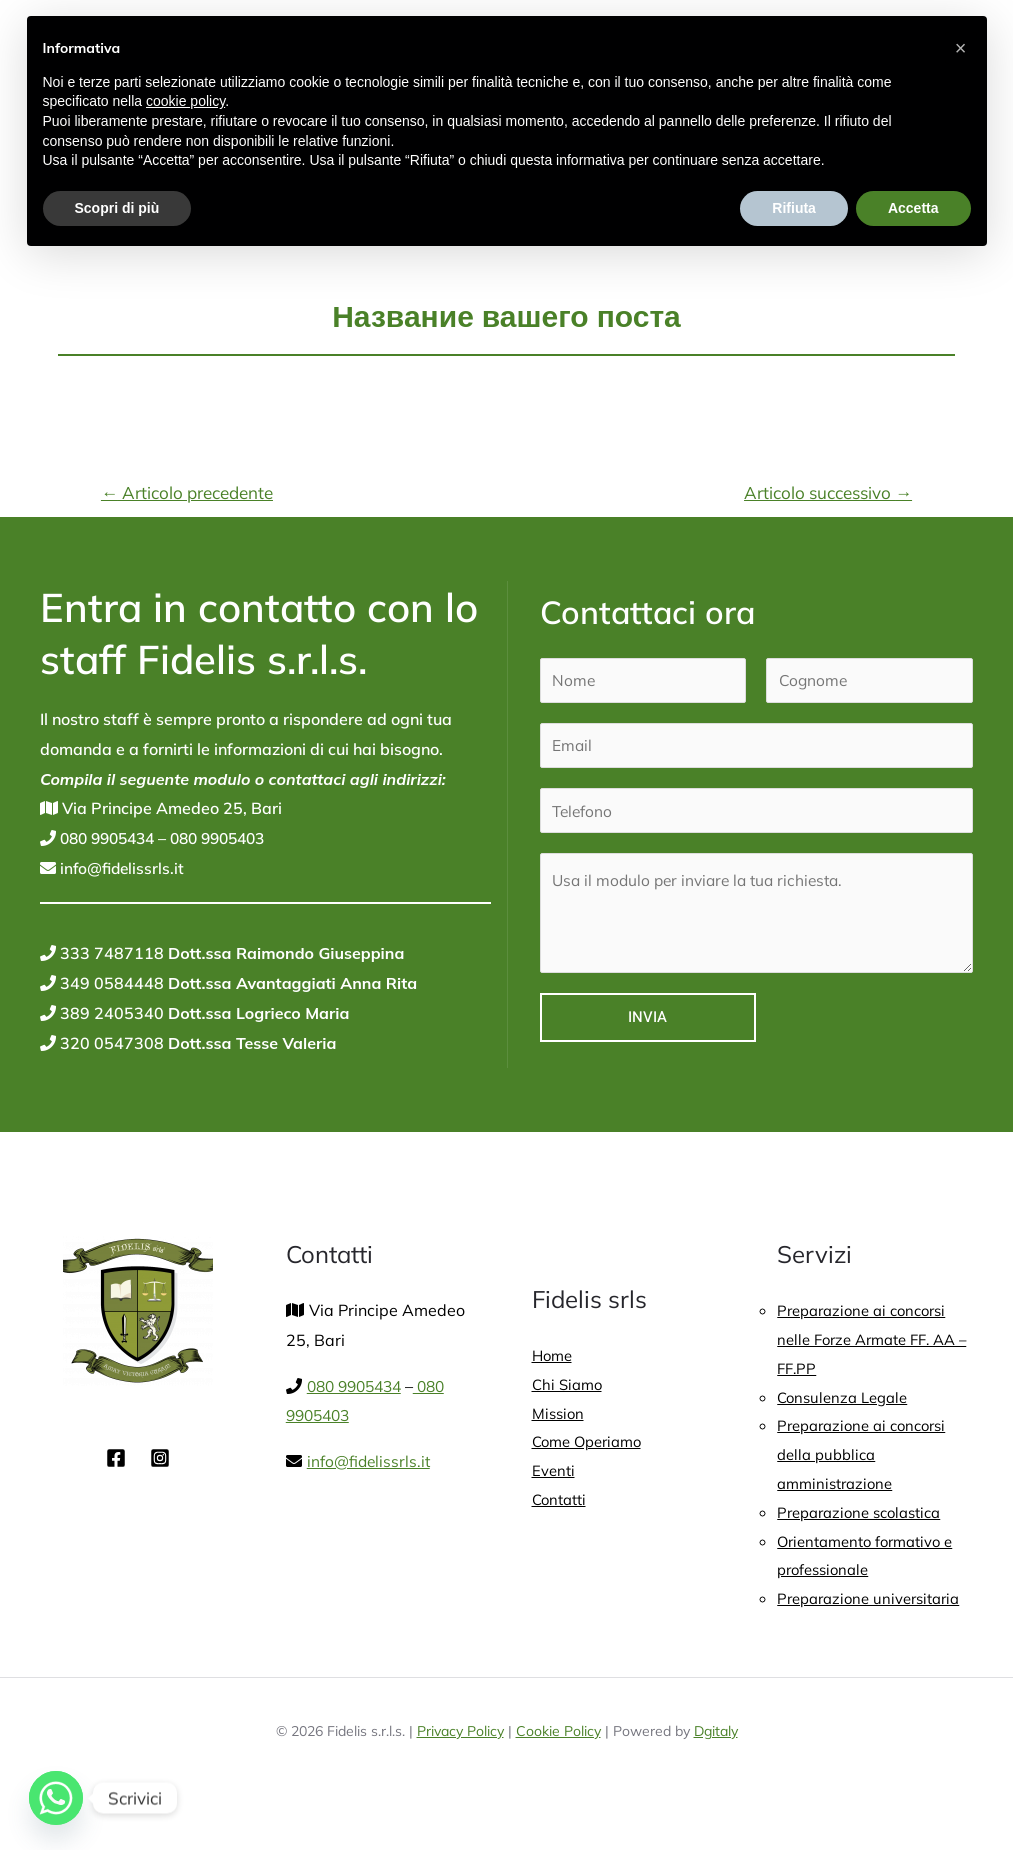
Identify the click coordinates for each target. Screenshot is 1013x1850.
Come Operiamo (592, 1444)
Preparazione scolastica (866, 1518)
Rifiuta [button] (794, 208)
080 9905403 (230, 838)
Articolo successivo (828, 492)
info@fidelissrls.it (122, 868)
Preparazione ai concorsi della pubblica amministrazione (868, 1458)
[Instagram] (160, 1458)
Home (554, 1355)
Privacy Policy (460, 1771)
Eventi (555, 1474)
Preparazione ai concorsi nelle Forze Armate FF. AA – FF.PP (874, 1339)
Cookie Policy (558, 1771)
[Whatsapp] (56, 1798)
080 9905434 (110, 838)
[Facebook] (116, 1458)
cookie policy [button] (185, 101)
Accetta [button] (913, 208)
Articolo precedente (187, 492)
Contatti (562, 1504)
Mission (560, 1414)
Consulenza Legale (847, 1399)
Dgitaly (716, 1771)
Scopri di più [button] (117, 208)
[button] (961, 48)
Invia (647, 1017)
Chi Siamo (569, 1385)
